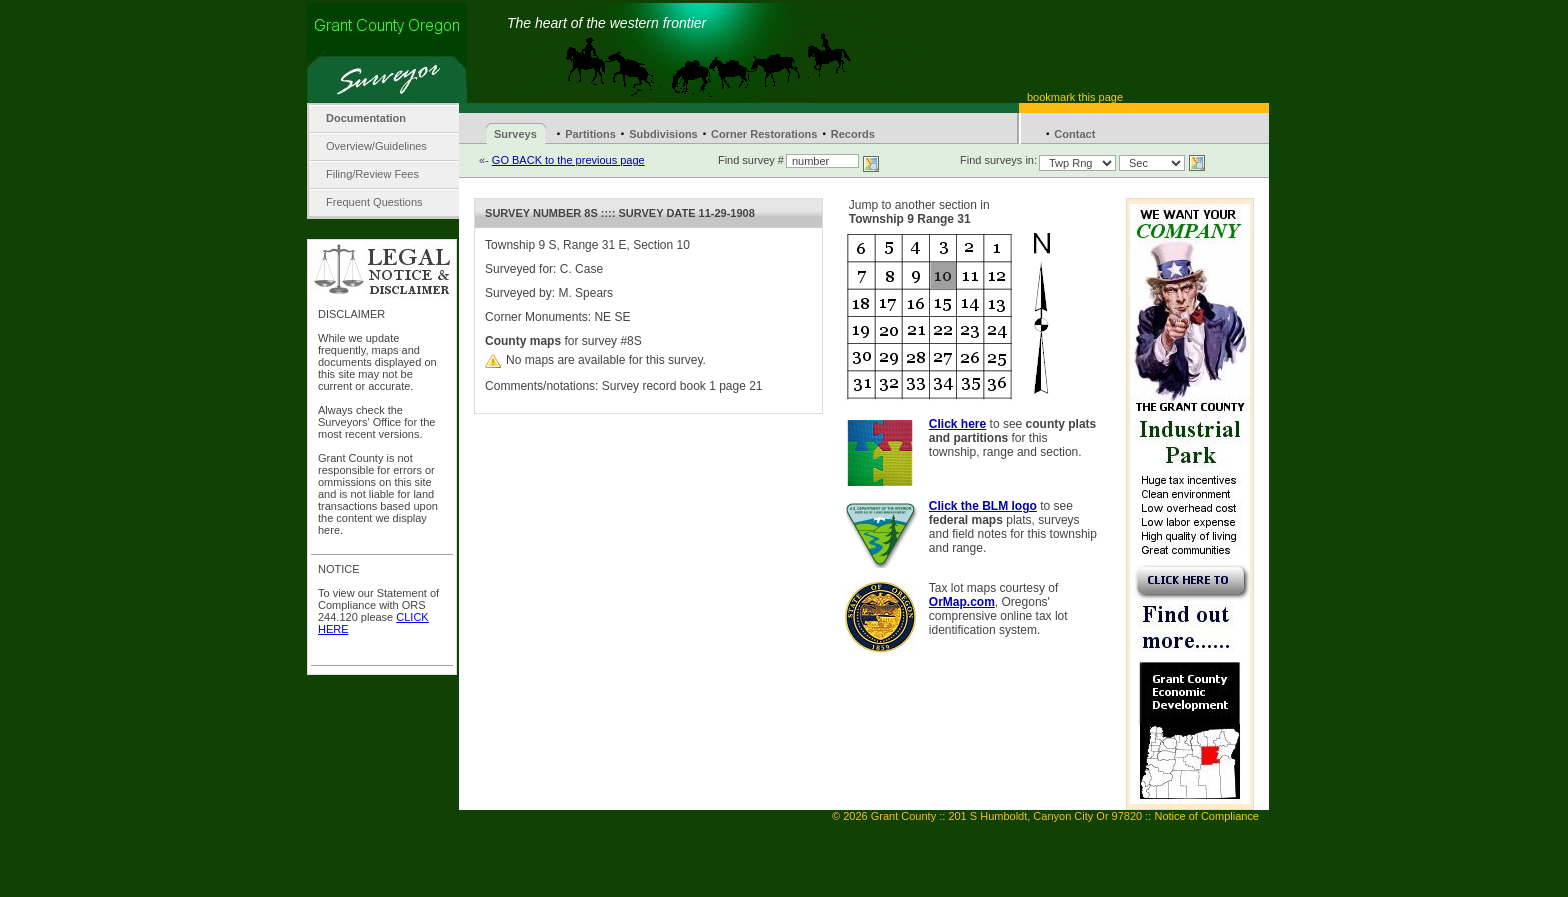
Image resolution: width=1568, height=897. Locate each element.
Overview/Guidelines (376, 146)
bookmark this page (1075, 97)
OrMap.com (962, 602)
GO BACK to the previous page (568, 160)
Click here (957, 424)
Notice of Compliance (1206, 816)
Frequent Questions (374, 202)
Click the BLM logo (983, 506)
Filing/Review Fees (372, 174)
